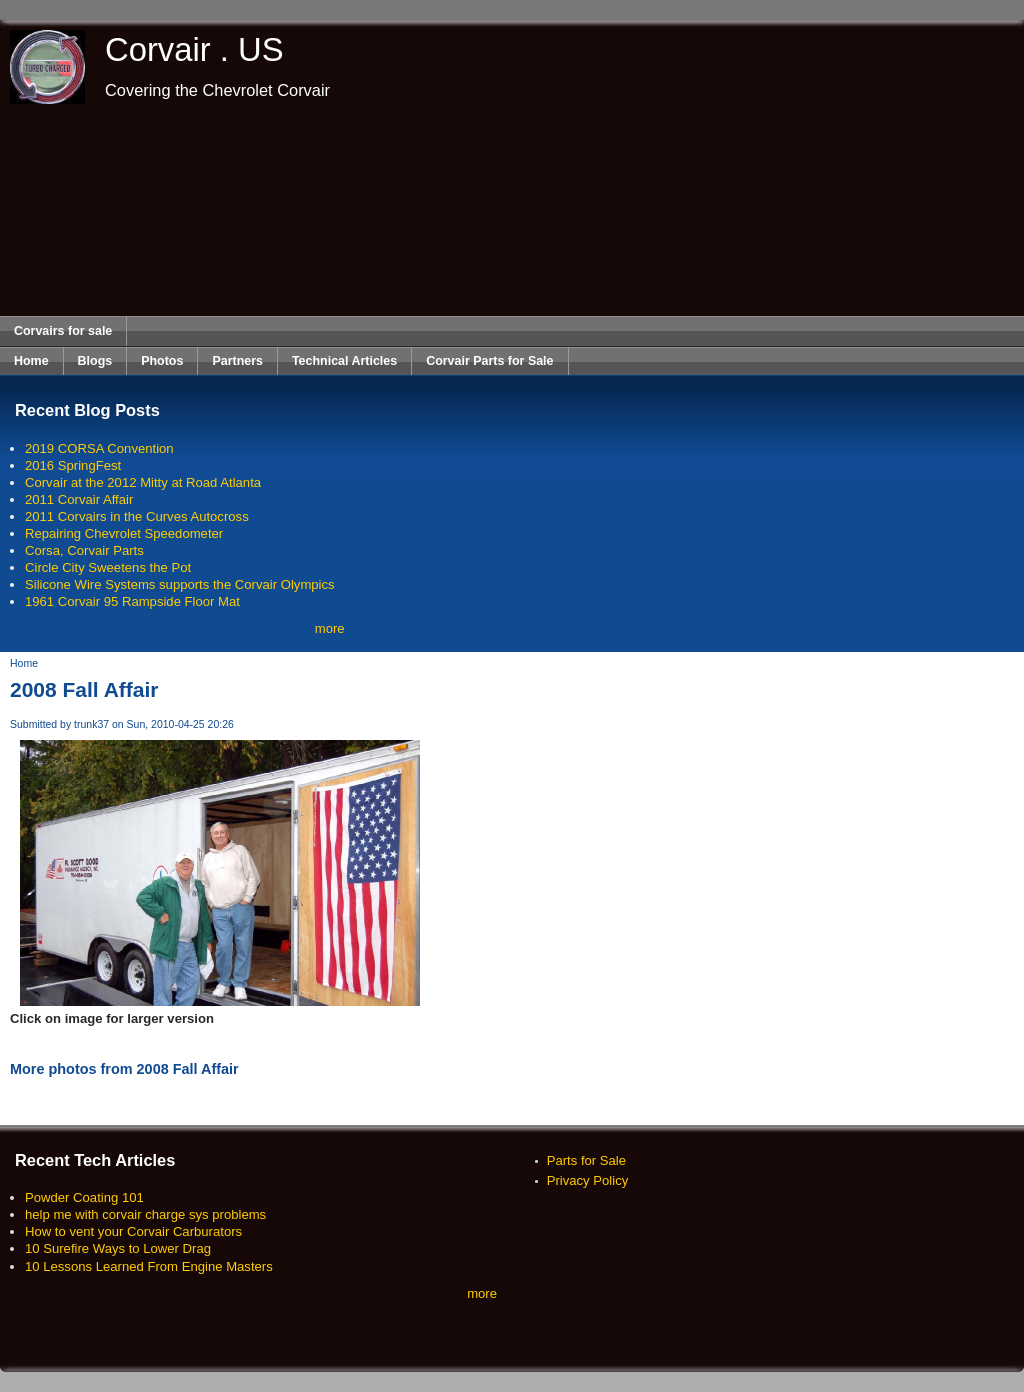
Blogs (95, 361)
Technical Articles (344, 361)
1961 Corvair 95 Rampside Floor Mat (132, 601)
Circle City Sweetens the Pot (108, 567)
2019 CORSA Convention (99, 448)
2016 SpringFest (73, 465)
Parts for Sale (586, 1160)
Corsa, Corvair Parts (84, 550)
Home (31, 361)
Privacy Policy (588, 1180)
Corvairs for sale (63, 331)
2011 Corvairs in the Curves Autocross (137, 516)
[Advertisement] (512, 210)
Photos (162, 361)
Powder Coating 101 (84, 1197)
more (330, 628)
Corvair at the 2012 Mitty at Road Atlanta (143, 482)
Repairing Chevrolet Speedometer (124, 533)
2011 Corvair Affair (79, 499)
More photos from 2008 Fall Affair (124, 1069)
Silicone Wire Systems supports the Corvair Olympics (180, 584)
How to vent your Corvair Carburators (133, 1231)
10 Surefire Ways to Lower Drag (118, 1248)
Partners (237, 361)
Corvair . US (194, 49)
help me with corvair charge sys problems (145, 1214)
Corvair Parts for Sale (489, 361)
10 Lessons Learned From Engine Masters (149, 1266)
